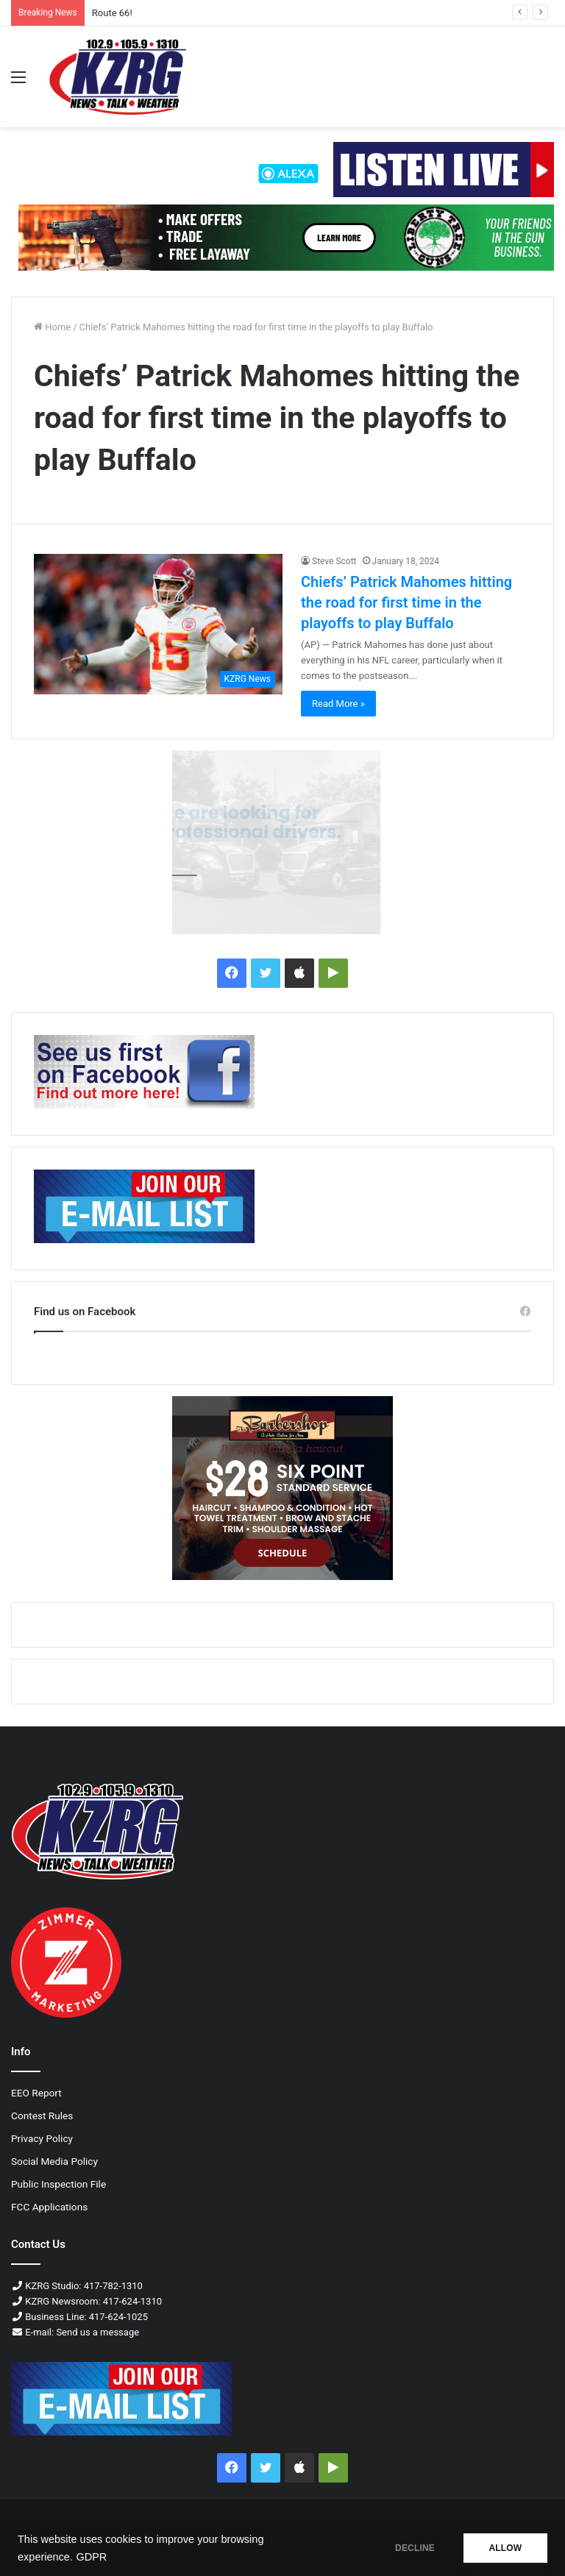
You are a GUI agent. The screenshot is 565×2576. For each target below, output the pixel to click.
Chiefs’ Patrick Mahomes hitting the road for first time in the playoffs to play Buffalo (406, 602)
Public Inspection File (58, 2184)
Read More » (338, 703)
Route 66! (112, 12)
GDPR (91, 2557)
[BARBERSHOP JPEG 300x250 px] (282, 1488)
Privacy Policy (42, 2138)
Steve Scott (334, 561)
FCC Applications (49, 2207)
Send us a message (97, 2332)
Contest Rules (42, 2115)
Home (52, 326)
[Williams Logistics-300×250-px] (282, 842)
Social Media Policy (54, 2161)
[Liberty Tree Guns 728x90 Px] (286, 237)
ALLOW (505, 2548)
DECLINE (414, 2548)
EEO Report (36, 2093)
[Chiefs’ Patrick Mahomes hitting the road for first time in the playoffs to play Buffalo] (158, 624)
